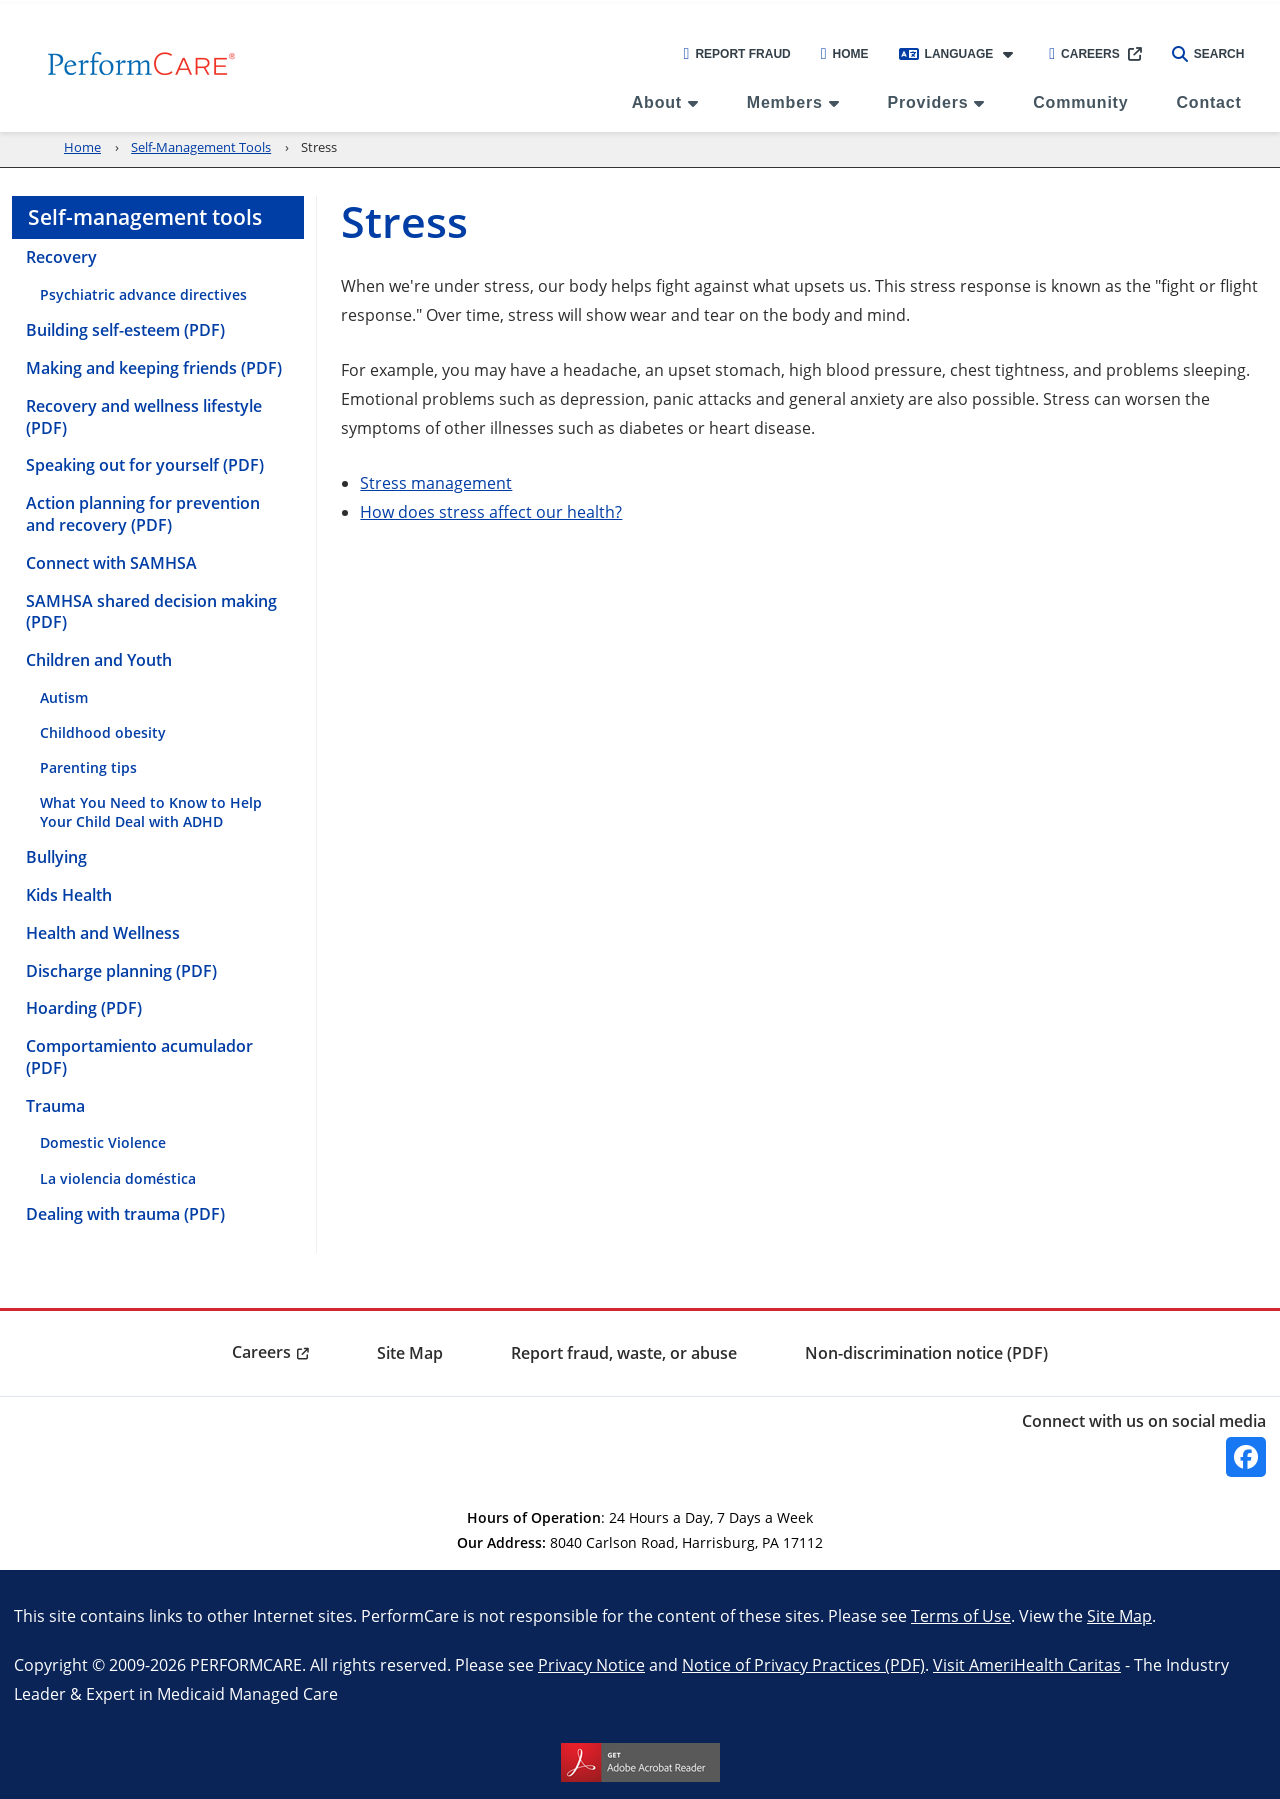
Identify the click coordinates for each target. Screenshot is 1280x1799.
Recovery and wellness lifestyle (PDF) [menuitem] (144, 417)
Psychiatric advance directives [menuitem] (143, 294)
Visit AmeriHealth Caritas (1027, 1664)
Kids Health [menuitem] (69, 895)
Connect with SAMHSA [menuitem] (111, 563)
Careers (1084, 54)
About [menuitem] (657, 102)
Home (845, 54)
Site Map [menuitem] (410, 1353)
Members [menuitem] (785, 102)
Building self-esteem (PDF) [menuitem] (125, 330)
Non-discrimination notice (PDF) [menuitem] (926, 1353)
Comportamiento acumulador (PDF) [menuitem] (139, 1057)
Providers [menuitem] (927, 102)
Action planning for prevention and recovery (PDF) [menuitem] (143, 514)
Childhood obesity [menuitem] (103, 732)
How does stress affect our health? (491, 511)
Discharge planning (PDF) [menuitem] (121, 971)
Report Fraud (737, 54)
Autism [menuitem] (64, 697)
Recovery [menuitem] (61, 257)
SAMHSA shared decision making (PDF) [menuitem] (151, 612)
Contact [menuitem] (1208, 102)
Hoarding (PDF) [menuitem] (84, 1008)
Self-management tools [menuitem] (145, 217)
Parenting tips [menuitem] (88, 767)
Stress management (436, 482)
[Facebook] (1246, 1457)
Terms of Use (961, 1615)
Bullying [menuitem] (56, 857)
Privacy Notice (591, 1664)
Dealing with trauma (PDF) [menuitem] (125, 1214)
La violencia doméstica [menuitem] (118, 1178)
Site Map (1119, 1615)
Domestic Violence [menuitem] (103, 1142)
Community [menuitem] (1080, 102)
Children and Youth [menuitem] (99, 660)
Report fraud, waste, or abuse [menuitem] (624, 1353)
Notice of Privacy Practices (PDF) (803, 1664)
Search (1208, 54)
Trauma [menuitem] (55, 1106)
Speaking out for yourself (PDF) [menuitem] (145, 465)
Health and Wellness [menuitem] (103, 933)
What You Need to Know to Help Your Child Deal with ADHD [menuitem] (151, 812)
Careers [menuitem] (261, 1352)
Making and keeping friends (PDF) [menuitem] (154, 368)
